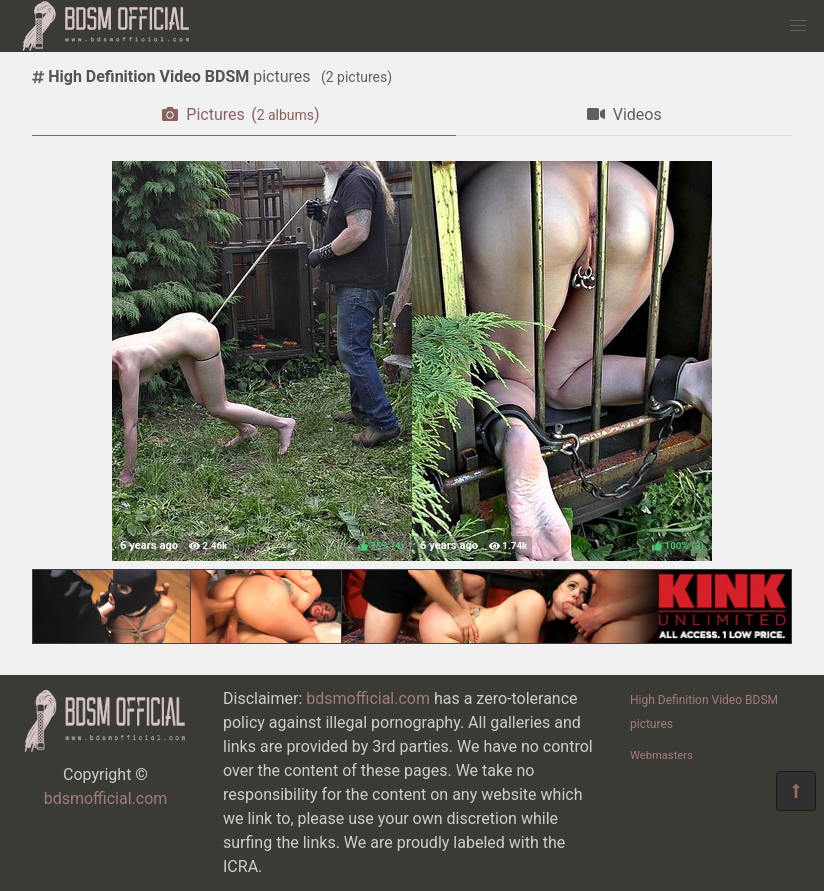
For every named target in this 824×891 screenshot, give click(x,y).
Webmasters (661, 755)
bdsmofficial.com (106, 798)
